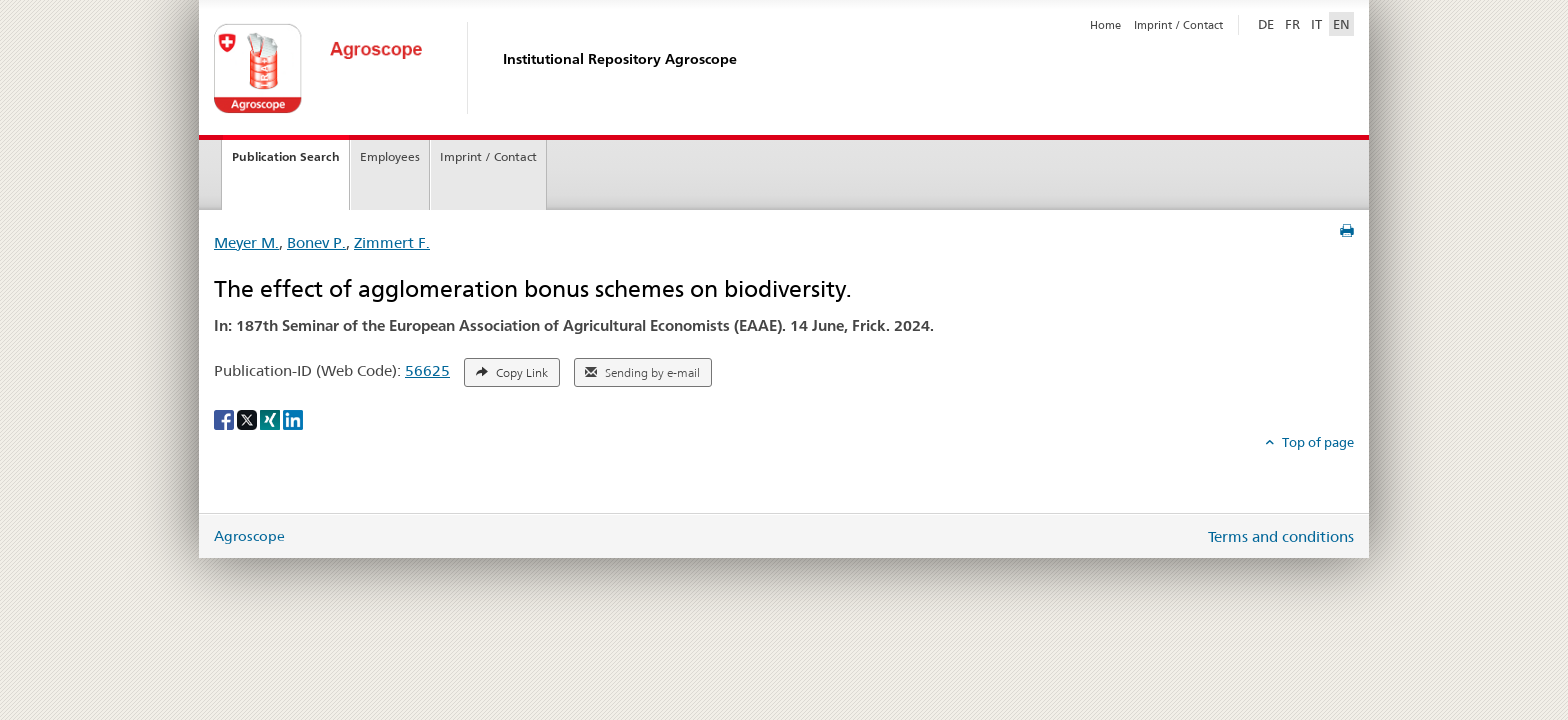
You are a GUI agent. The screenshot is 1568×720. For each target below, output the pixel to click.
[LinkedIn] (293, 418)
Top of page (1316, 442)
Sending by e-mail (642, 373)
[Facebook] (225, 418)
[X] (248, 418)
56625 (427, 370)
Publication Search (286, 156)
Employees (390, 156)
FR (1292, 24)
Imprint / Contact (1178, 25)
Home (1105, 25)
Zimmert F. (392, 242)
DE (1268, 23)
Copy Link (512, 373)
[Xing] (271, 418)
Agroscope (249, 536)
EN (1341, 24)
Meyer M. (246, 242)
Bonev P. (316, 242)
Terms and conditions (1281, 536)
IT (1316, 24)
